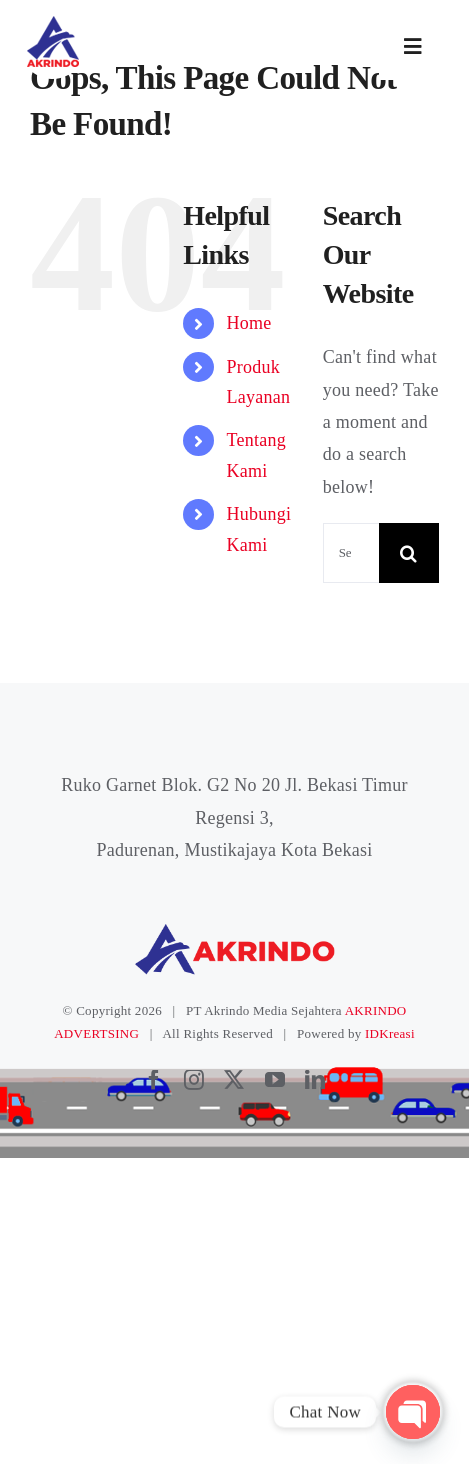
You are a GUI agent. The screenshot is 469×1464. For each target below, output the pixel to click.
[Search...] (351, 553)
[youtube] (275, 1080)
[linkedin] (315, 1080)
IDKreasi (390, 1033)
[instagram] (194, 1080)
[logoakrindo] (52, 23)
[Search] (409, 553)
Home (248, 323)
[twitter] (234, 1080)
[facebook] (154, 1080)
